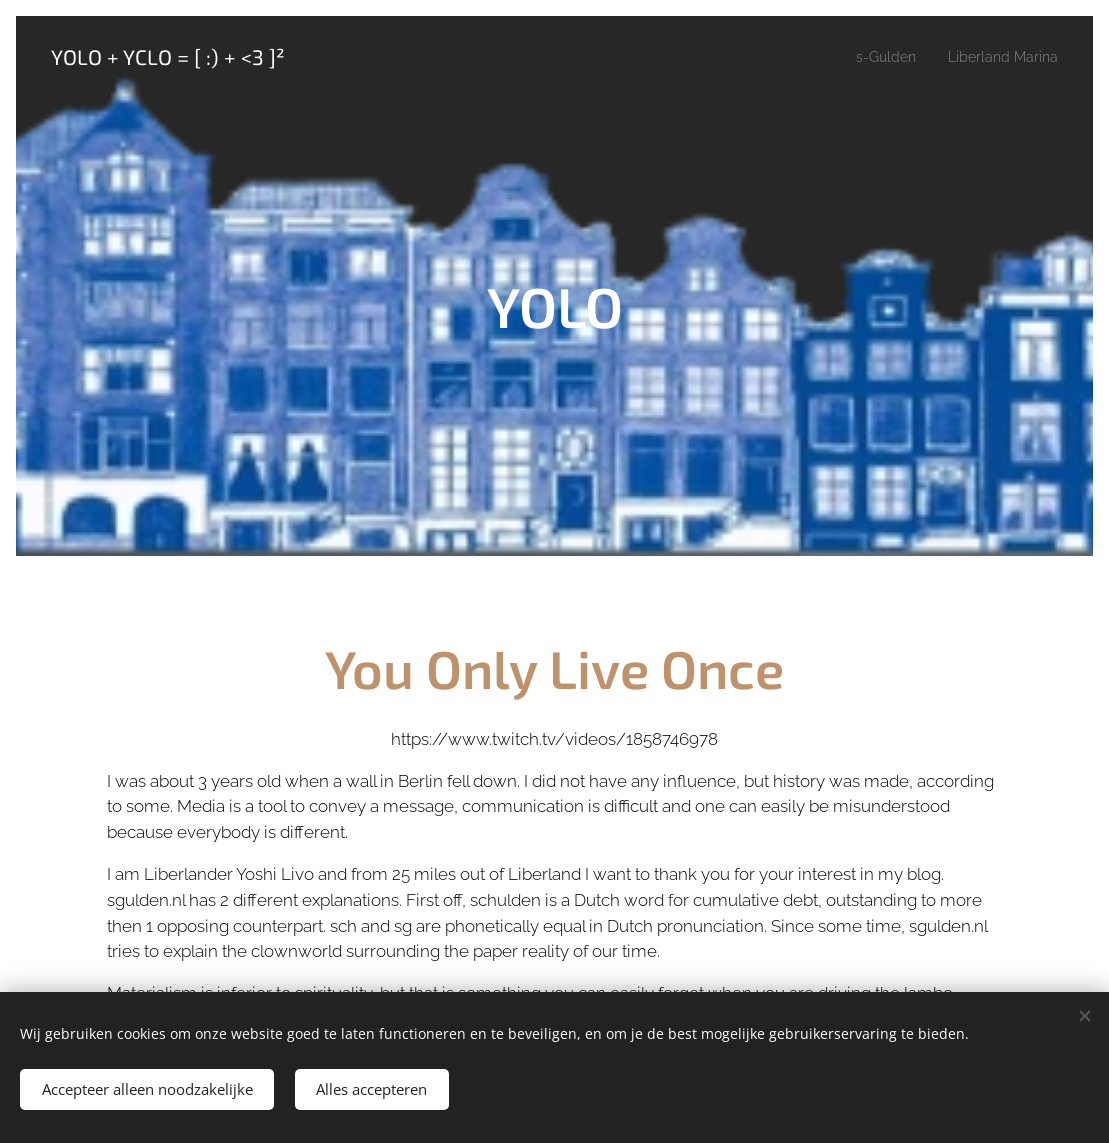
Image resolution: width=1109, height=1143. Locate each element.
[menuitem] (875, 57)
